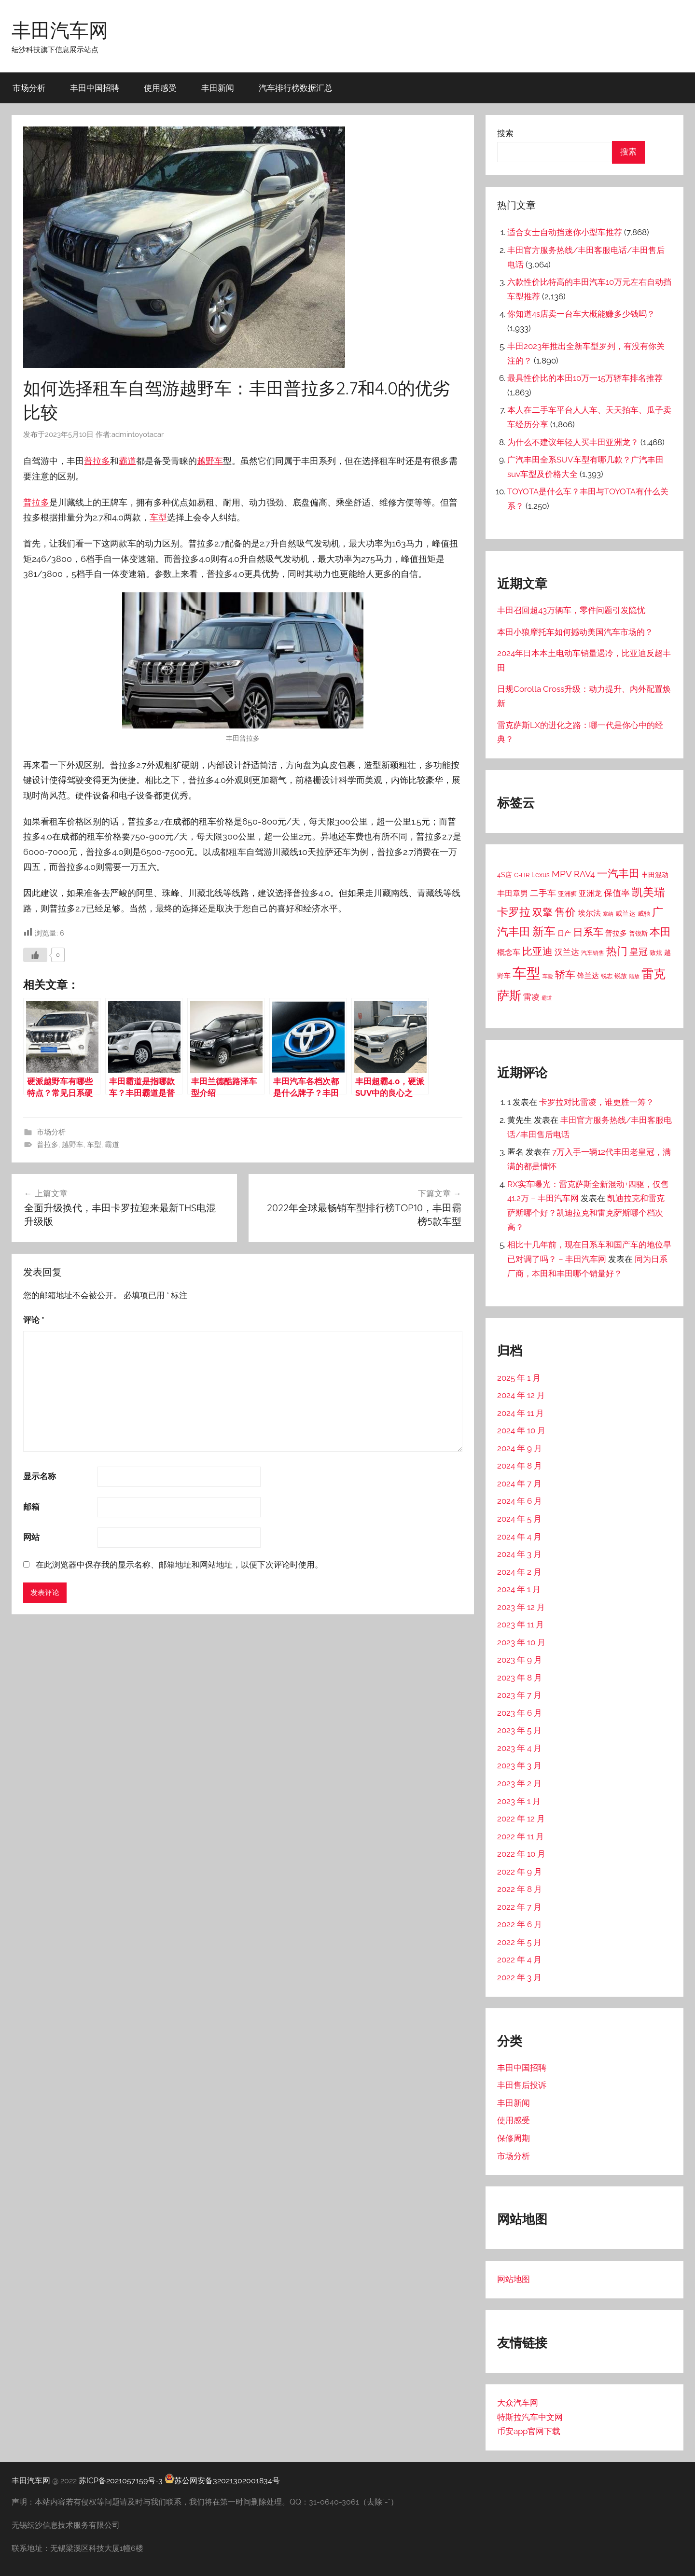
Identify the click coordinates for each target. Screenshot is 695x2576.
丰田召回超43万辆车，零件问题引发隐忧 (571, 610)
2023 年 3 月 (519, 1765)
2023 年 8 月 (519, 1677)
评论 (33, 1320)
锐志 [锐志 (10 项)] (606, 976)
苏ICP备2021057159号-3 (121, 2480)
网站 (31, 1537)
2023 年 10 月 (521, 1642)
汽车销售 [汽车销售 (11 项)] (592, 953)
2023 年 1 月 (519, 1801)
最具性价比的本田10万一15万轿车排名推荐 (585, 378)
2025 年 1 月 (519, 1378)
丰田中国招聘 (94, 88)
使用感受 (160, 88)
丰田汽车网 (60, 30)
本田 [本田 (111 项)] (660, 931)
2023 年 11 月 (520, 1624)
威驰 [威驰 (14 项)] (644, 913)
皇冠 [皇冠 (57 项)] (638, 951)
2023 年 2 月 (519, 1783)
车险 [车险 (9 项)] (547, 976)
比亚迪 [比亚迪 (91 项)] (537, 951)
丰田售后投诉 (521, 2085)
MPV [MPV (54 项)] (562, 873)
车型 (158, 517)
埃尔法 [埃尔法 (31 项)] (589, 913)
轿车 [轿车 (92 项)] (565, 974)
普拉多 (97, 461)
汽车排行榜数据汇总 (296, 88)
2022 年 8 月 (519, 1889)
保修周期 (513, 2138)
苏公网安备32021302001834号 (222, 2480)
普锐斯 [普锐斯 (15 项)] (638, 933)
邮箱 (31, 1507)
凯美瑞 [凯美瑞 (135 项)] (648, 892)
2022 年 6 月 (519, 1924)
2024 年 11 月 (520, 1413)
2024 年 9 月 (519, 1448)
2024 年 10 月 (521, 1430)
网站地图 (513, 2279)
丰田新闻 (217, 88)
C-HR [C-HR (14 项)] (521, 875)
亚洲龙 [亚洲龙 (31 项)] (590, 893)
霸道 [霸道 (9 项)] (547, 998)
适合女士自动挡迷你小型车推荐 (564, 232)
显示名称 (39, 1476)
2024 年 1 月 (519, 1589)
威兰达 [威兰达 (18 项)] (625, 913)
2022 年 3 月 (519, 1977)
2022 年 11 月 (520, 1836)
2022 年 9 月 (519, 1871)
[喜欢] (35, 955)
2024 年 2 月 (519, 1572)
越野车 (210, 461)
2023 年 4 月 (519, 1748)
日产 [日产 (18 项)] (564, 933)
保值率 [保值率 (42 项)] (617, 893)
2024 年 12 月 (521, 1395)
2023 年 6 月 (519, 1713)
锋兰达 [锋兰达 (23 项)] (588, 975)
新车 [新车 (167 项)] (544, 931)
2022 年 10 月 (521, 1854)
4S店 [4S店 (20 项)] (504, 874)
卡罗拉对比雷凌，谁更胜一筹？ (596, 1102)
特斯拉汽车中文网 (530, 2417)
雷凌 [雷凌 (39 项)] (531, 997)
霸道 (127, 461)
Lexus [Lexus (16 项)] (540, 875)
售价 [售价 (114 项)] (565, 912)
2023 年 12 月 (521, 1607)
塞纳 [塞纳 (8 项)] (608, 914)
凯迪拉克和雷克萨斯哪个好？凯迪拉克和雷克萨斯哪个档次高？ (586, 1212)
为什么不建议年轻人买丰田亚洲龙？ (573, 442)
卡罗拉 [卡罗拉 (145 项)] (513, 911)
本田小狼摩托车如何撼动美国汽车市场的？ (575, 632)
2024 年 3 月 (519, 1554)
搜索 (505, 133)
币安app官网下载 (528, 2431)
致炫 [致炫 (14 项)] (656, 952)
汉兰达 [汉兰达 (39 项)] (567, 952)
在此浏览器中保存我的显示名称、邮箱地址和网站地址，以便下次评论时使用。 (179, 1564)
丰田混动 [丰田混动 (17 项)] (654, 875)
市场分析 (29, 88)
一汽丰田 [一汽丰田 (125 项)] (618, 873)
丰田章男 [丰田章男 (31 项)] (512, 893)
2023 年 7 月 (519, 1695)
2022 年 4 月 (519, 1959)
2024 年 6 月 (519, 1501)
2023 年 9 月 (519, 1660)
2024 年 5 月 (519, 1519)
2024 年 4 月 (519, 1536)
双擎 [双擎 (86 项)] (542, 912)
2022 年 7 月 (519, 1907)
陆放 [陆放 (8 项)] (634, 976)
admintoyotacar (137, 434)
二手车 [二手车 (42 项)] (543, 893)
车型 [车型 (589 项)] (527, 973)
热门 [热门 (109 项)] (616, 951)
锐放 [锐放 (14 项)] (620, 976)
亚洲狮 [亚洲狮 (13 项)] (567, 893)
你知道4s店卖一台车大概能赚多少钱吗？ (581, 314)
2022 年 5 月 (519, 1942)
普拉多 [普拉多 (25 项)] (616, 933)
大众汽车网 (517, 2403)
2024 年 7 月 (519, 1483)
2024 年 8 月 (519, 1465)
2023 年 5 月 (519, 1730)
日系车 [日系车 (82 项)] (588, 932)
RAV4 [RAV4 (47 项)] (584, 874)
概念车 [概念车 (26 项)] (508, 952)
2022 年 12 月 (521, 1818)
